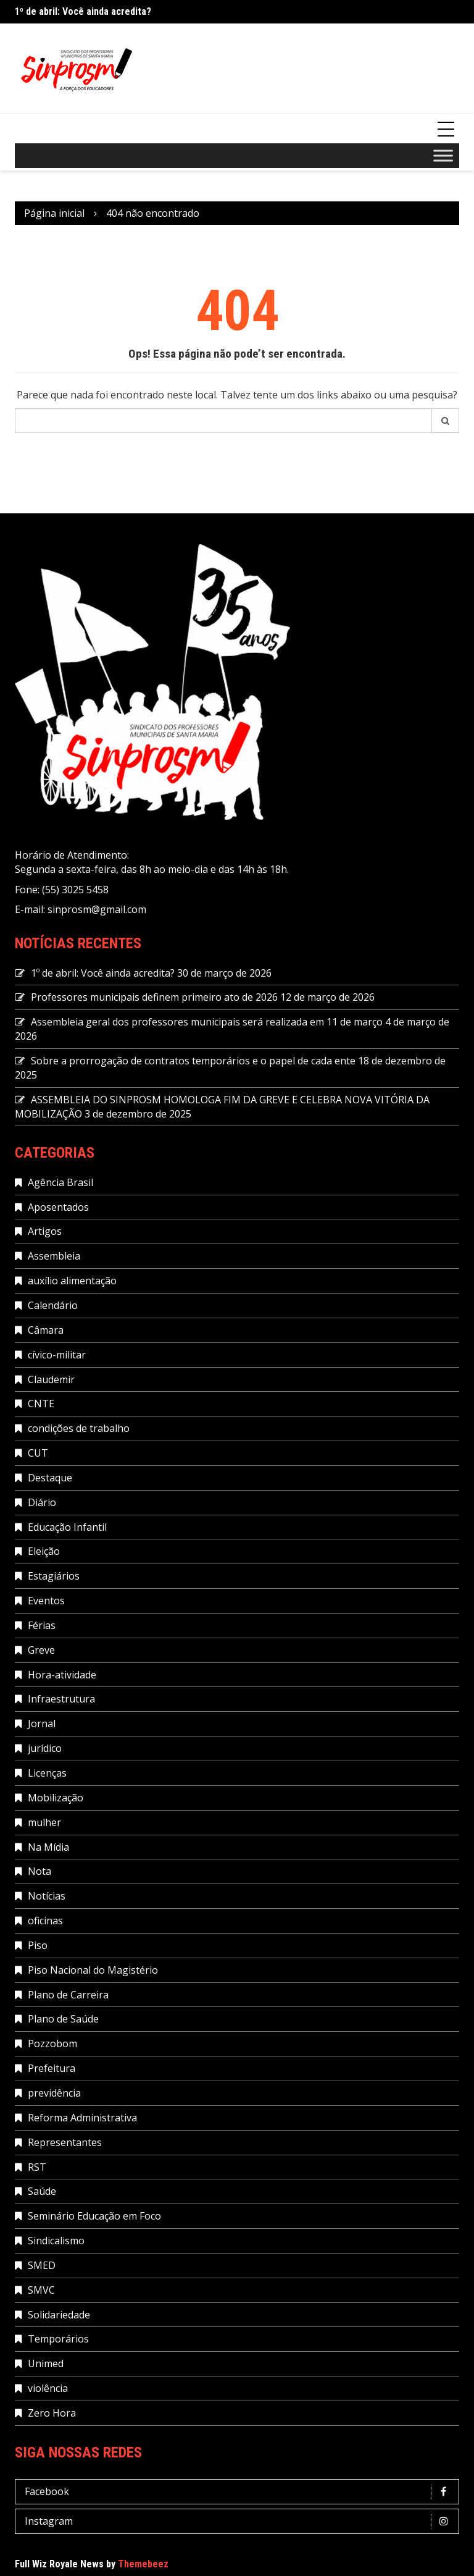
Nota (39, 1871)
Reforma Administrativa (82, 2117)
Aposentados (58, 1207)
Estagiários (54, 1576)
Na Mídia (48, 1847)
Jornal (42, 1723)
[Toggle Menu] (443, 155)
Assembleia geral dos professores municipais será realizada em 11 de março (207, 1022)
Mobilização (55, 1797)
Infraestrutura (61, 1699)
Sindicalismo (56, 2240)
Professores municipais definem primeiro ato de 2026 (154, 997)
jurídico (45, 1748)
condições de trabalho (79, 1428)
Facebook (240, 2492)
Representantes (65, 2142)
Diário (42, 1502)
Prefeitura (51, 2068)
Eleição (44, 1551)
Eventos (46, 1600)
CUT (38, 1453)
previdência (54, 2093)
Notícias (46, 1896)
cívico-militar (57, 1355)
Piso (38, 1945)
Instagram (240, 2521)
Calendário (53, 1305)
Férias (42, 1625)
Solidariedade (59, 2314)
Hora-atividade (62, 1675)
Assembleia (54, 1256)
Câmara (46, 1330)
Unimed (46, 2363)
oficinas (45, 1920)
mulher (44, 1822)
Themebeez (143, 2564)
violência (48, 2388)
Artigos (45, 1231)
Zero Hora (52, 2413)
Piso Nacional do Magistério (93, 1970)
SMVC (41, 2290)
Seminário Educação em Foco (94, 2216)
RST (37, 2167)
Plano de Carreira (68, 1994)
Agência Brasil (60, 1182)
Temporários (58, 2339)
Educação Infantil (67, 1527)
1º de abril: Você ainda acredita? (83, 11)
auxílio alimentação (72, 1280)
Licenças (47, 1773)
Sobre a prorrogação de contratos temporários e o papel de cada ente (193, 1060)
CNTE (41, 1403)
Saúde (42, 2191)
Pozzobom (52, 2043)
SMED (42, 2265)
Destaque (50, 1477)
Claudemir (51, 1379)
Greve (41, 1650)
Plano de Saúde (63, 2019)
